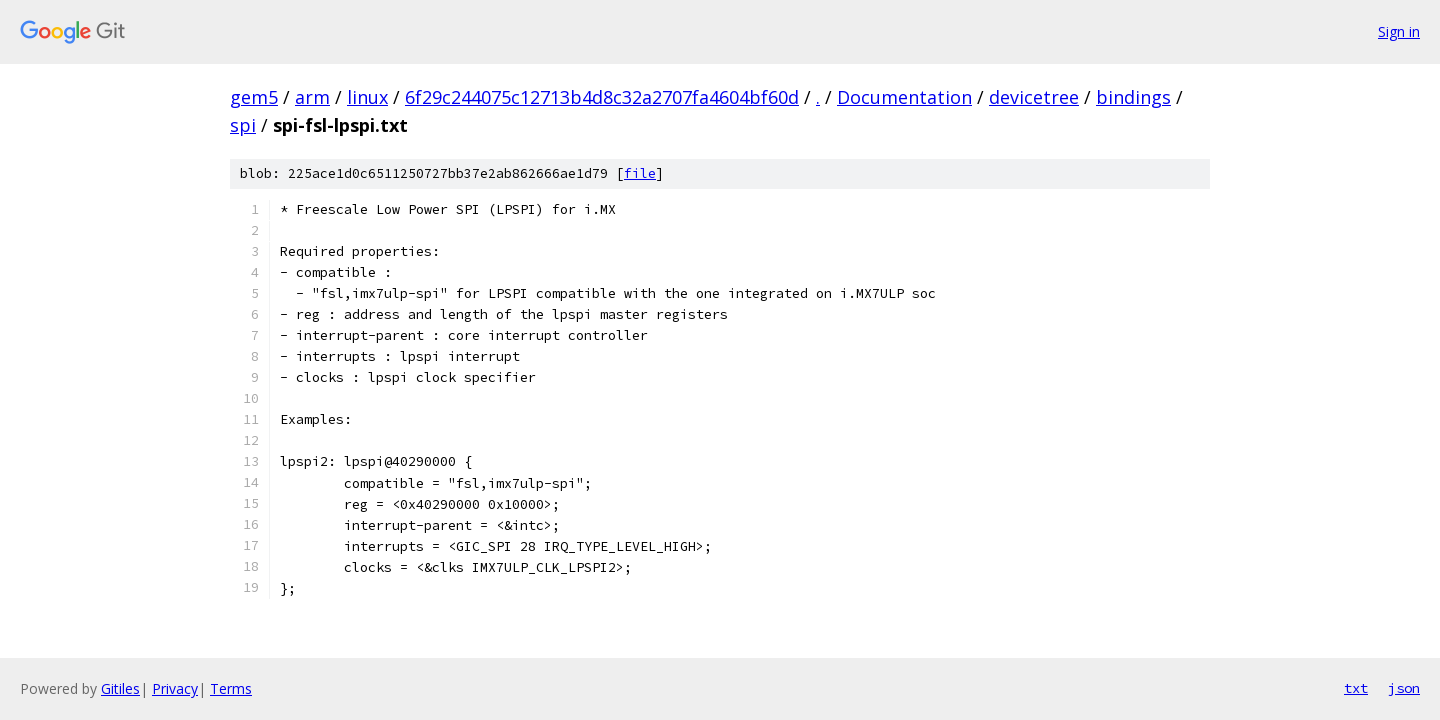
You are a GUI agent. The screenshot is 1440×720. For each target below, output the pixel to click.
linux (367, 97)
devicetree (1034, 97)
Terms (231, 688)
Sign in (1399, 31)
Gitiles (120, 688)
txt (1356, 688)
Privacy (175, 688)
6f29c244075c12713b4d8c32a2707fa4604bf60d (602, 97)
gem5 (254, 97)
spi (243, 125)
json (1404, 688)
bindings (1133, 97)
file (640, 173)
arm (312, 97)
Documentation (904, 97)
